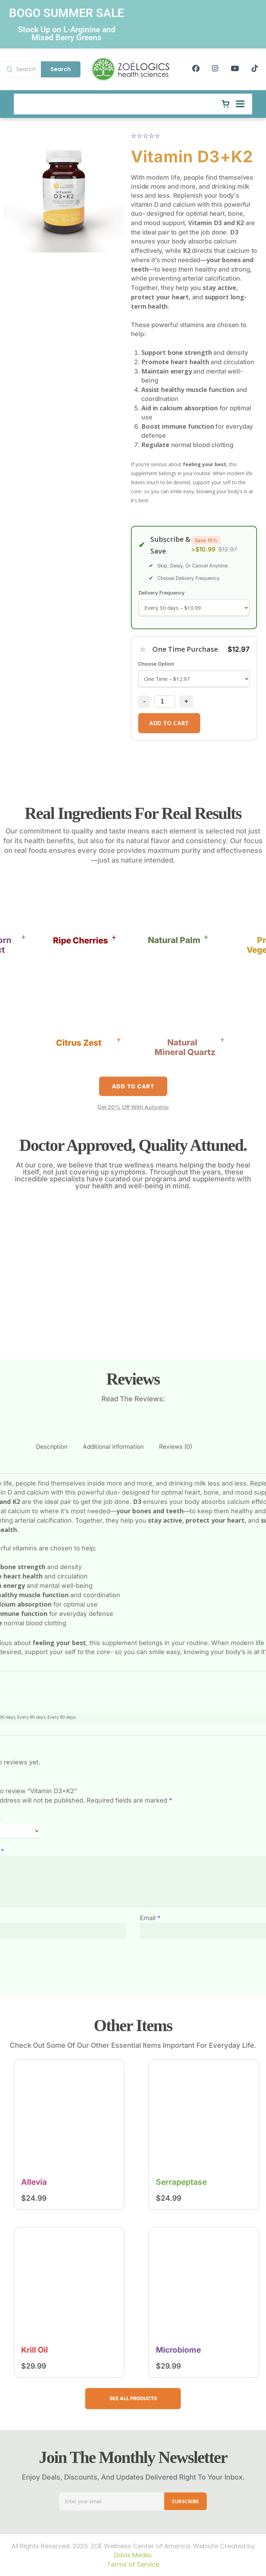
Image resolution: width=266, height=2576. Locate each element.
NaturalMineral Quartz (184, 1047)
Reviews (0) (175, 1446)
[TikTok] (254, 69)
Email (150, 1918)
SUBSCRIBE (185, 2501)
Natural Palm (174, 940)
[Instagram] (215, 69)
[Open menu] (240, 104)
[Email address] (111, 2501)
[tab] (51, 1446)
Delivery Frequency (162, 593)
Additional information (113, 1446)
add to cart (169, 723)
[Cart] (225, 104)
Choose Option (156, 664)
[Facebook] (196, 69)
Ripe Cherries (80, 940)
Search (61, 69)
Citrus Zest (78, 1043)
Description (52, 1446)
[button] (85, 941)
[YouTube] (235, 69)
